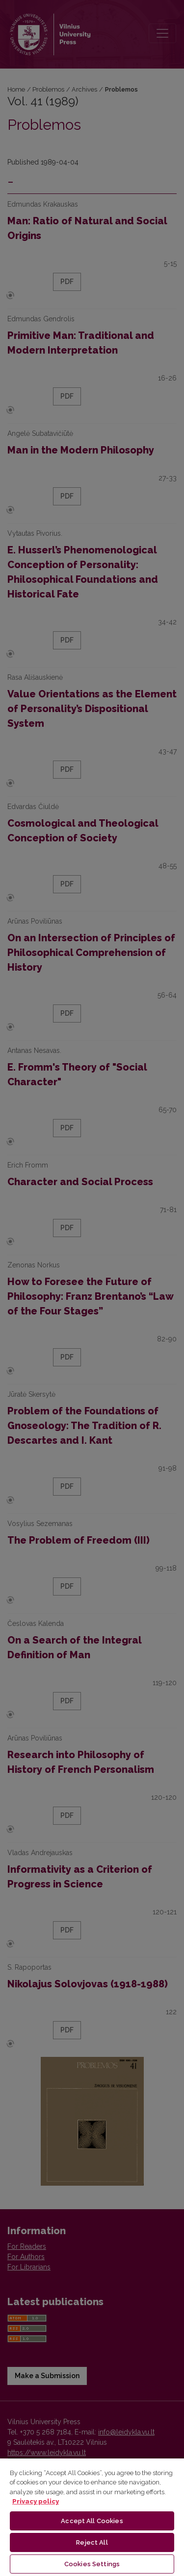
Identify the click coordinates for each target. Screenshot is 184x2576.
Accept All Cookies (92, 2521)
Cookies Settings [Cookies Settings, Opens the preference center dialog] (92, 2564)
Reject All (91, 2542)
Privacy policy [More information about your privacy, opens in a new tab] (35, 2501)
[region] (92, 2516)
